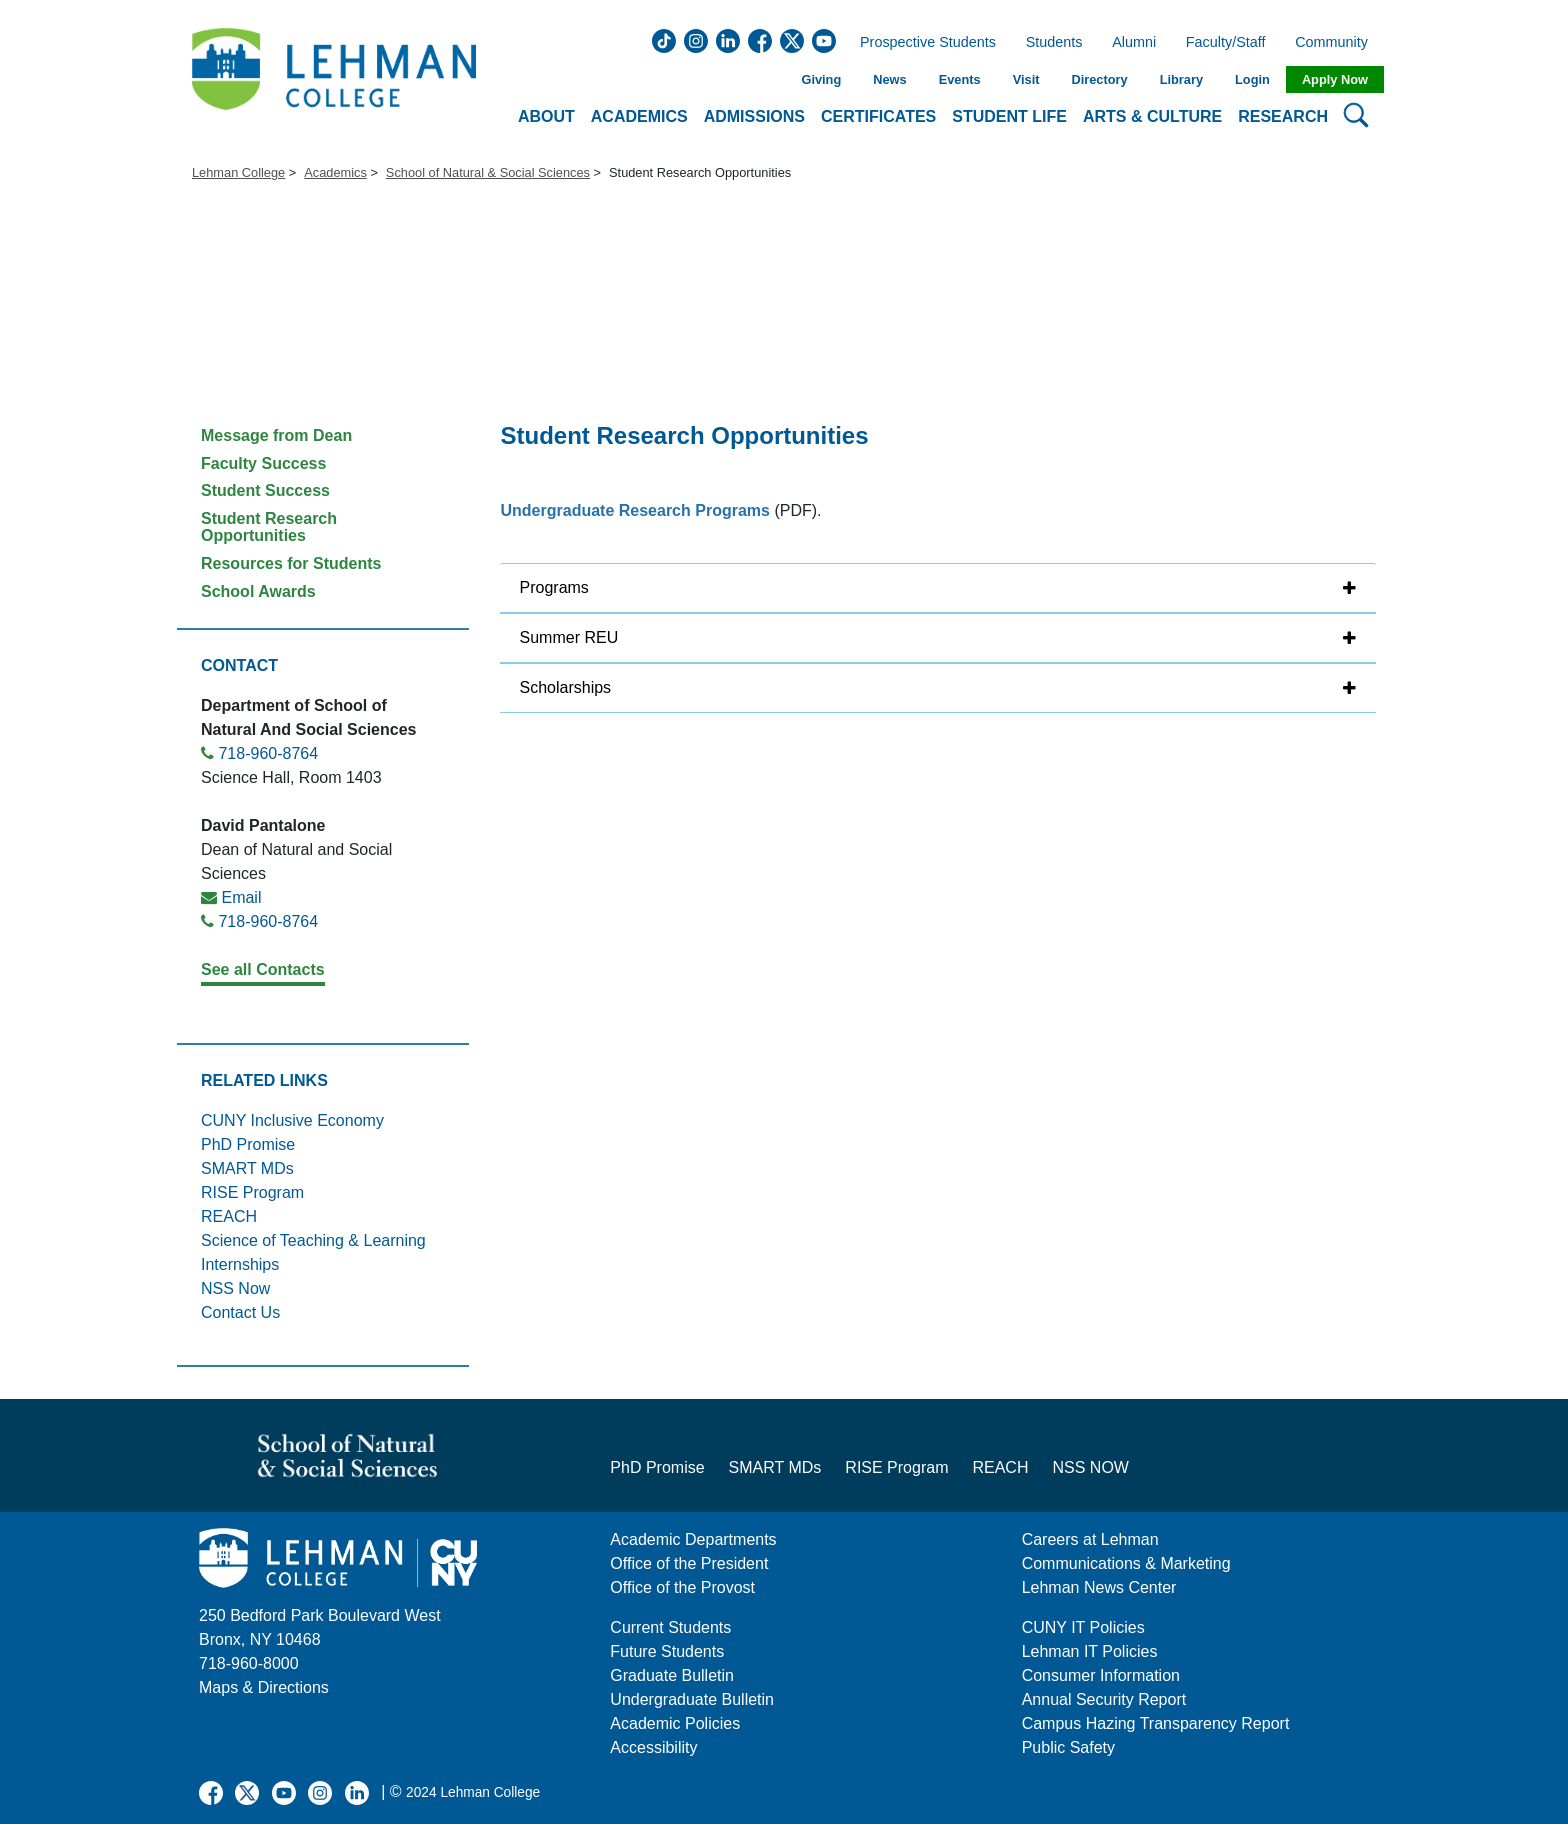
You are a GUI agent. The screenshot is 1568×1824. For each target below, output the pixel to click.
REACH (229, 1216)
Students (1054, 43)
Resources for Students (291, 563)
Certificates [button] (878, 116)
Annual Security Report (1104, 1699)
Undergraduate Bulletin (692, 1699)
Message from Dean (276, 435)
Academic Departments (693, 1539)
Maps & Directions (264, 1687)
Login (1252, 79)
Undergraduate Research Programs (635, 510)
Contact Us (240, 1312)
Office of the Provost (682, 1587)
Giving (821, 79)
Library (1181, 79)
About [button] (546, 116)
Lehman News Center (1099, 1587)
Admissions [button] (754, 116)
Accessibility (653, 1747)
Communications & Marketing (1126, 1563)
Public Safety (1068, 1747)
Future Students (667, 1651)
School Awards (258, 591)
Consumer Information (1101, 1675)
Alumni (1134, 43)
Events (960, 79)
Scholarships (566, 687)
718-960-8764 (268, 753)
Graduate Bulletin (672, 1675)
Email (241, 897)
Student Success (265, 490)
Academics (335, 172)
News (889, 79)
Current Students (670, 1627)
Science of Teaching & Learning (313, 1240)
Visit (1026, 79)
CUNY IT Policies (1083, 1627)
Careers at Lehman (1090, 1539)
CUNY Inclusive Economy (292, 1120)
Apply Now (1335, 79)
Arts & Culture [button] (1152, 116)
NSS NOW (1090, 1467)
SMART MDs (247, 1168)
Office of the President (689, 1563)
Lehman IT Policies (1090, 1651)
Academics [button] (639, 116)
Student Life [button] (1009, 116)
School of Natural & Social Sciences (488, 172)
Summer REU (569, 637)
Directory (1099, 79)
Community (1337, 43)
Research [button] (1283, 116)
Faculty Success (263, 463)
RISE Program (252, 1192)
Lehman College (238, 172)
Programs (554, 587)
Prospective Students (922, 43)
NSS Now (235, 1288)
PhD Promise (248, 1144)
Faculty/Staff (1226, 43)
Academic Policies (675, 1723)
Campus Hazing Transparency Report (1156, 1723)
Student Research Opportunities (269, 527)
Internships (240, 1264)
